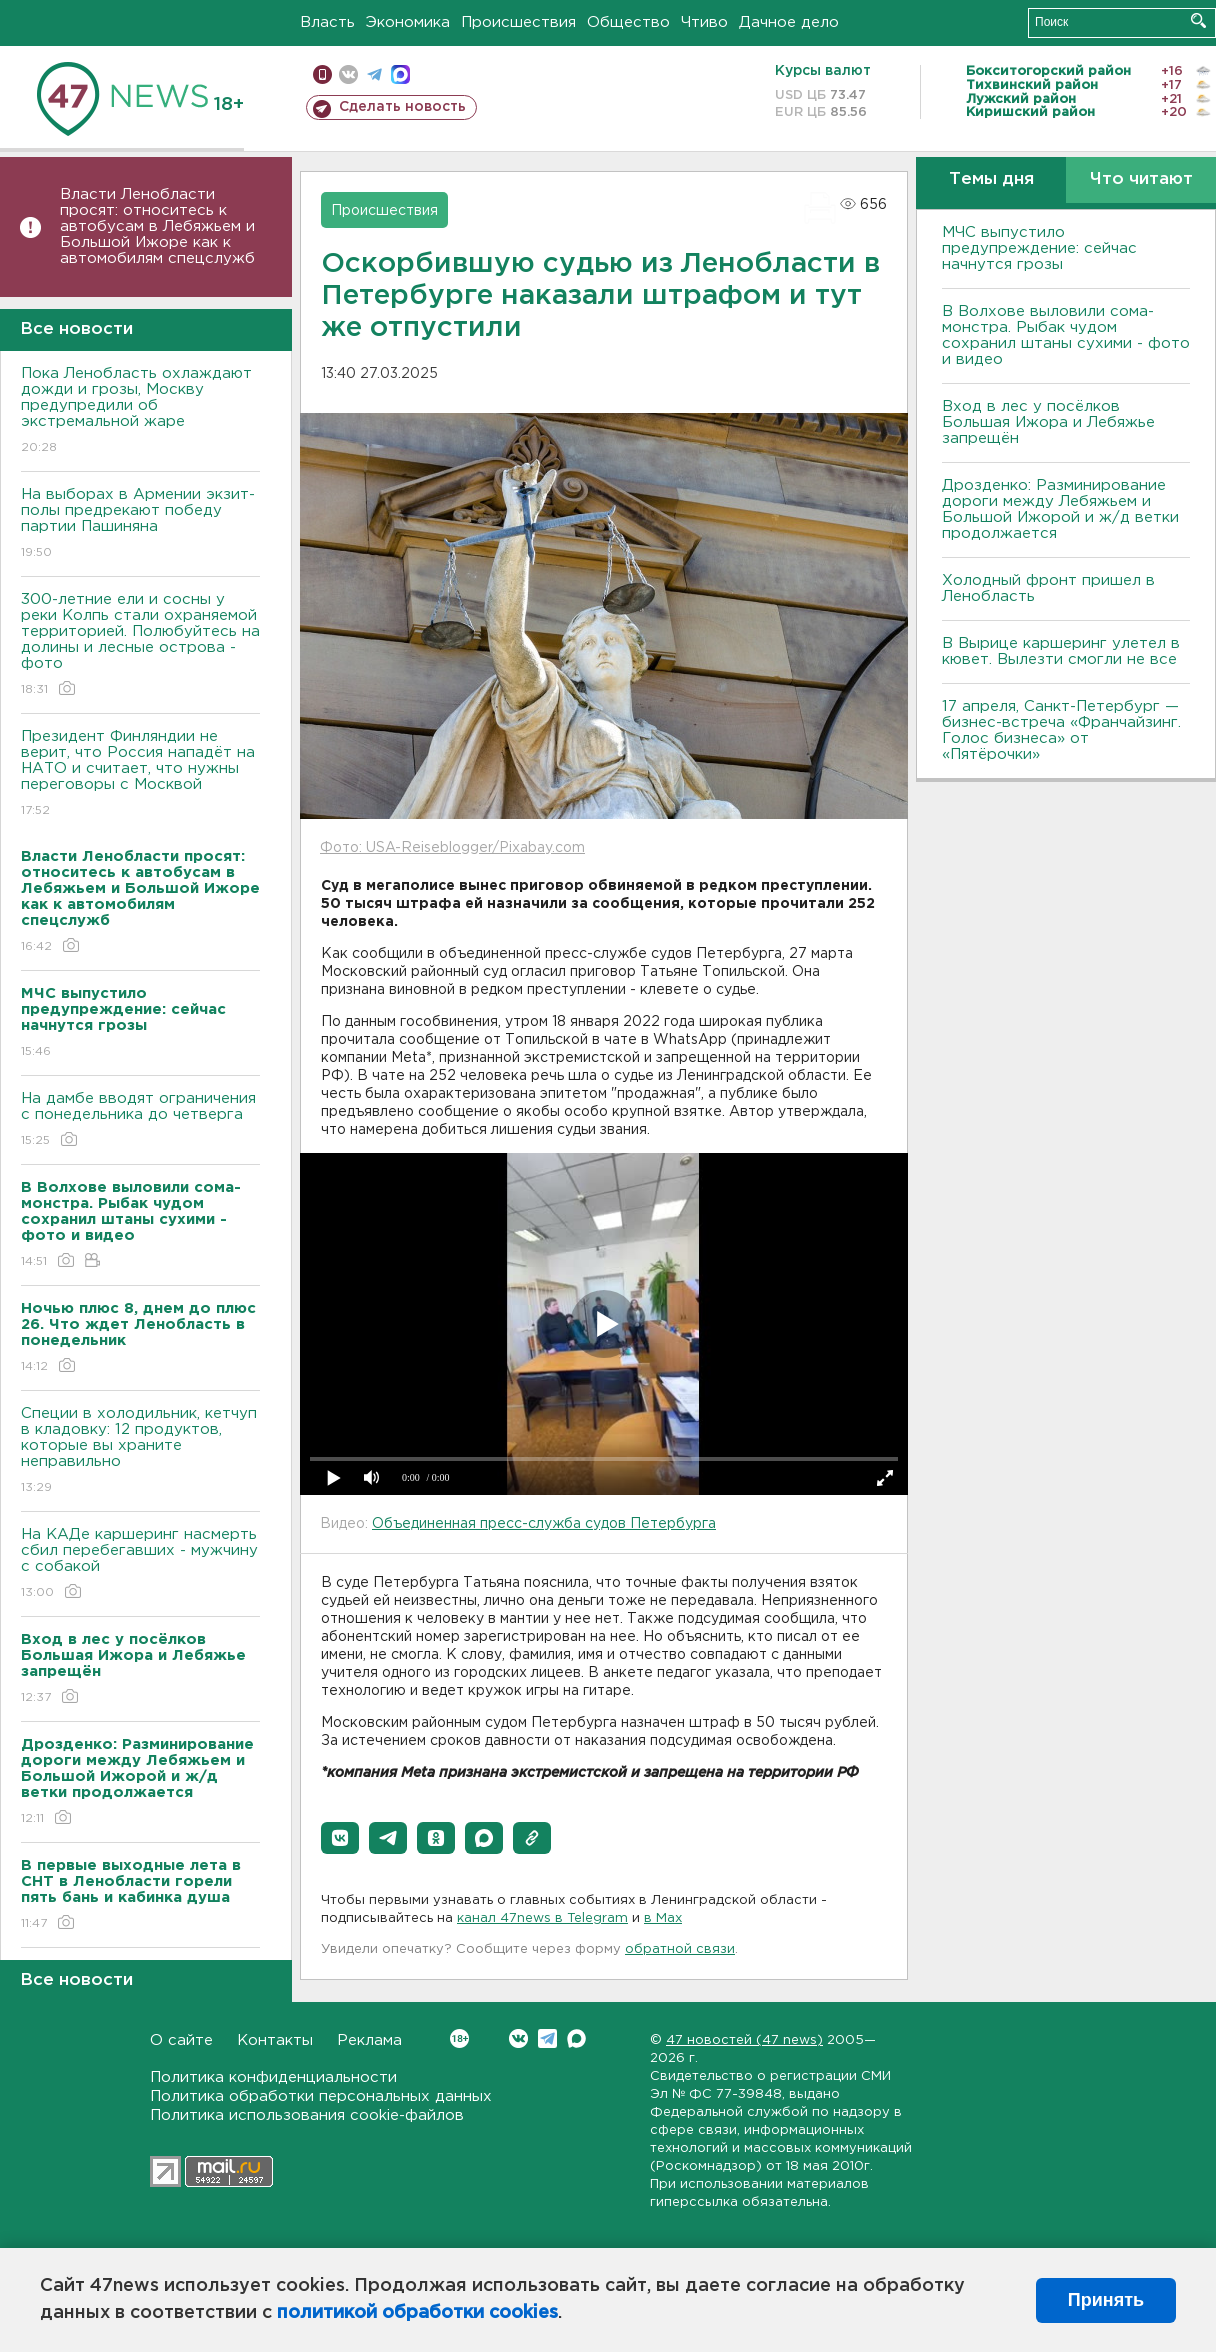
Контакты (275, 2040)
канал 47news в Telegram (542, 1918)
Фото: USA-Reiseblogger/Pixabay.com (452, 848)
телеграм (374, 74)
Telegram (547, 2038)
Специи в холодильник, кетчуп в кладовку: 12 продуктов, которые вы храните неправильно (140, 1451)
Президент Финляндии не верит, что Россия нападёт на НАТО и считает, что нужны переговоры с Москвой (140, 774)
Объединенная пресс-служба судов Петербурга (544, 1524)
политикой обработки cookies (417, 2313)
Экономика (408, 22)
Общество (628, 22)
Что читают (1141, 179)
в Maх (663, 1918)
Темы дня (991, 179)
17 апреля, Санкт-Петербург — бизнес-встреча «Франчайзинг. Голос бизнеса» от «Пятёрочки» (1061, 730)
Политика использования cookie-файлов (307, 2115)
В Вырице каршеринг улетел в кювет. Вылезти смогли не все (1061, 651)
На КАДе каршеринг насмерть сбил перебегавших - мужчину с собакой (140, 1564)
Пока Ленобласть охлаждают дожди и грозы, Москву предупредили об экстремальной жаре (140, 411)
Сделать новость (402, 107)
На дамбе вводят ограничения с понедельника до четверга (140, 1120)
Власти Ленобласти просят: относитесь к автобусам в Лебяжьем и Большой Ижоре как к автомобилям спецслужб (157, 226)
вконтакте (348, 74)
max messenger (400, 74)
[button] (340, 1838)
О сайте (181, 2040)
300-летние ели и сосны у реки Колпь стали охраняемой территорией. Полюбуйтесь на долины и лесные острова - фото (140, 645)
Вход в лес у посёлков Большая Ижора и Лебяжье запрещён (1048, 422)
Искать (1198, 20)
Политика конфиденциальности (273, 2077)
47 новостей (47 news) (744, 2040)
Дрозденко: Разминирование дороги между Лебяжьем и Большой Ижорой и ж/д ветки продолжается (1060, 509)
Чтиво (704, 22)
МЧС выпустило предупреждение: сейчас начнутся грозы (1039, 248)
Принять (1106, 2300)
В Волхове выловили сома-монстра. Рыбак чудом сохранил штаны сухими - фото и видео (1066, 335)
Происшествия (518, 22)
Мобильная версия (322, 74)
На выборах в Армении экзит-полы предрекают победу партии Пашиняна (140, 524)
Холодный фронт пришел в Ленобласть (1048, 588)
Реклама (369, 2040)
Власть (327, 22)
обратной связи (680, 1949)
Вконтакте (459, 2038)
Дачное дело (789, 22)
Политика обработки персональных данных (321, 2096)
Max (576, 2038)
